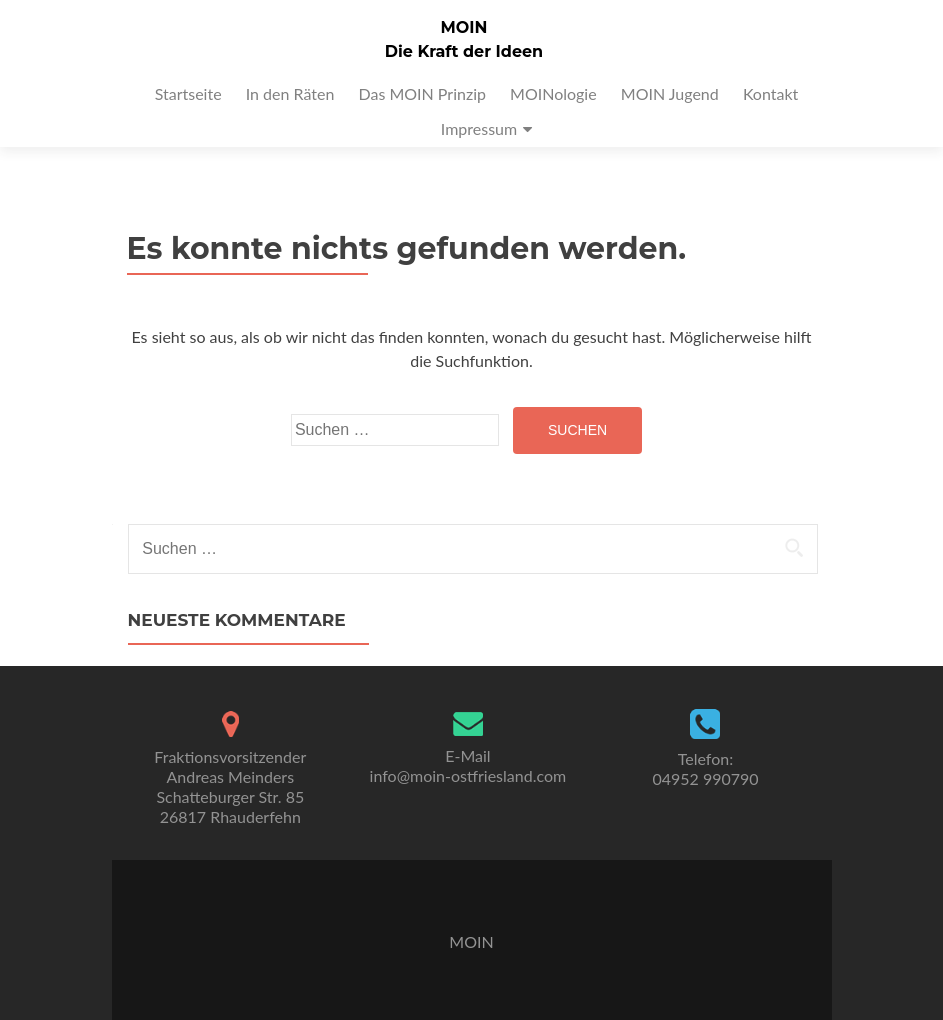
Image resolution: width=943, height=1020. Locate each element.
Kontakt (770, 93)
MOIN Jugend (670, 93)
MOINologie (553, 93)
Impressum (479, 128)
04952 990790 (705, 778)
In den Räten (290, 93)
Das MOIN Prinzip (421, 93)
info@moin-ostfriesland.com (468, 775)
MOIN (464, 27)
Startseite (188, 93)
